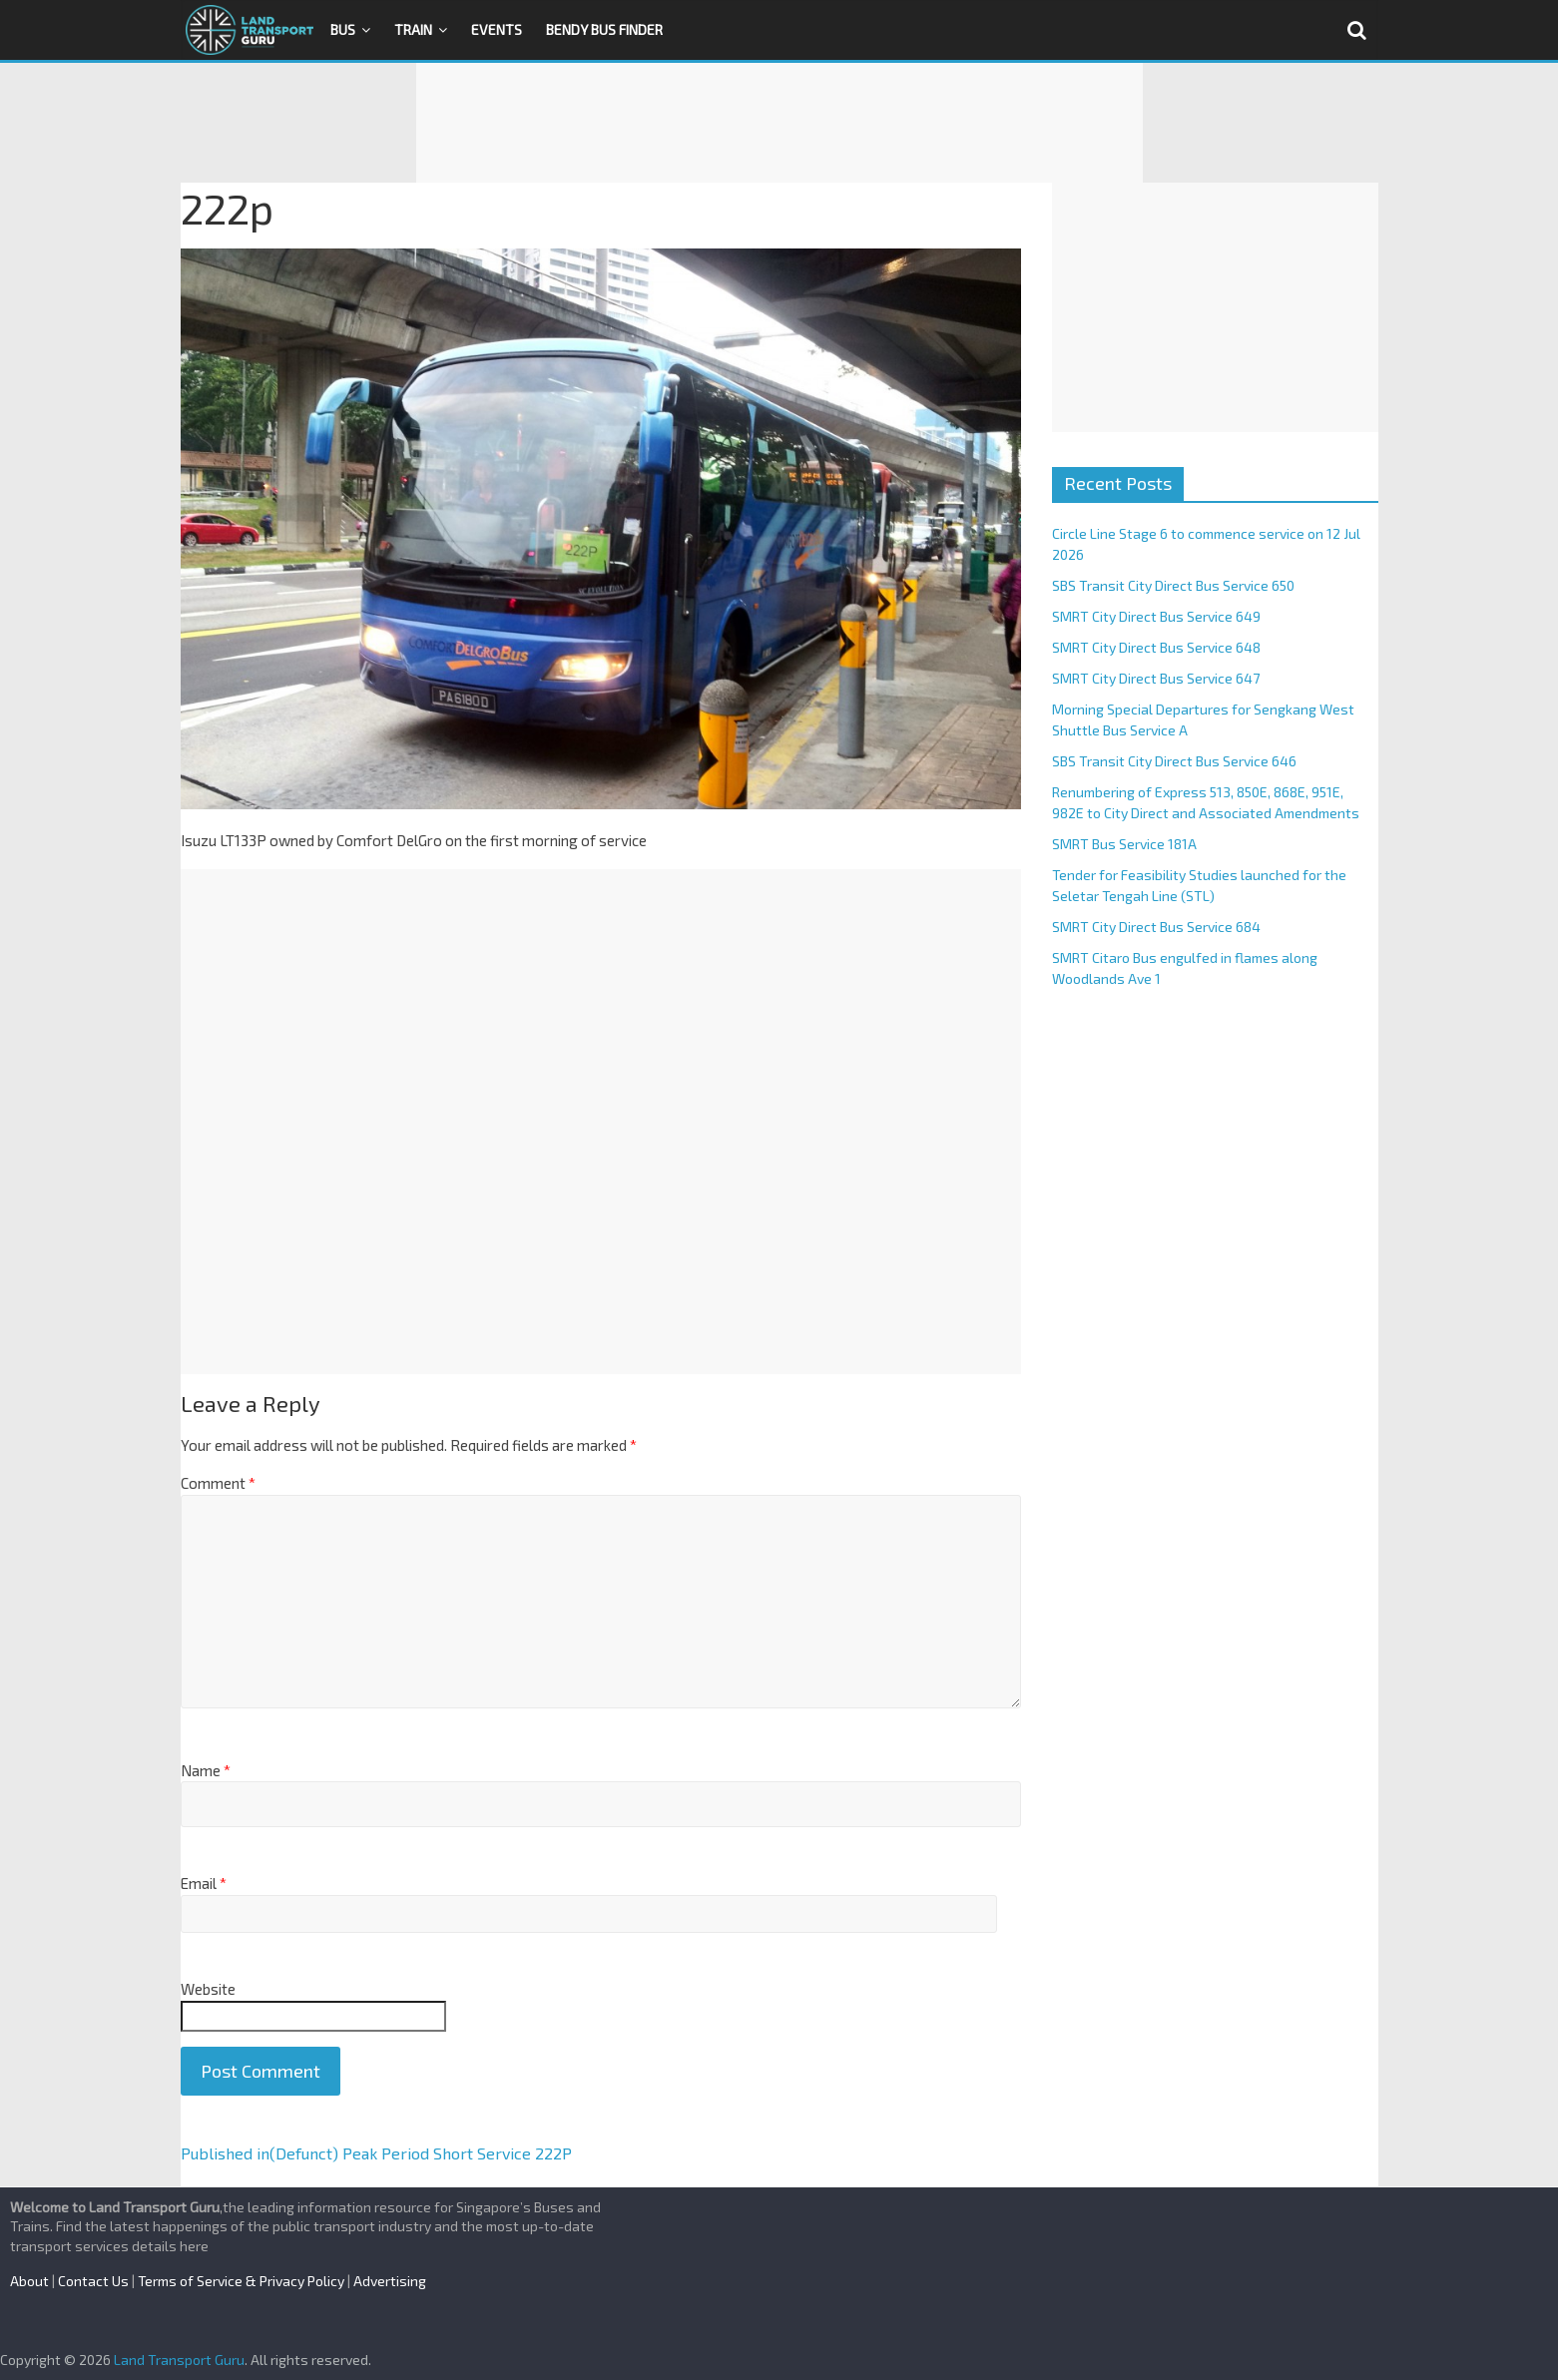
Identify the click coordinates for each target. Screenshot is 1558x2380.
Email (204, 1883)
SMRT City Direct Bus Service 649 (1156, 616)
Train (413, 29)
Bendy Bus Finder (604, 29)
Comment (218, 1483)
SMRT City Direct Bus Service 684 (1156, 926)
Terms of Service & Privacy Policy (241, 2280)
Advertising (389, 2280)
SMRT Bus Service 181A (1124, 843)
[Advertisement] (779, 123)
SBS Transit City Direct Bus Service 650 (1173, 585)
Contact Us (93, 2280)
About (29, 2280)
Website (208, 1989)
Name (206, 1770)
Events (496, 29)
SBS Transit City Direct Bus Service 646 (1174, 760)
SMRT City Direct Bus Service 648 (1156, 647)
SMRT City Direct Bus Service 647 (1156, 678)
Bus (342, 29)
